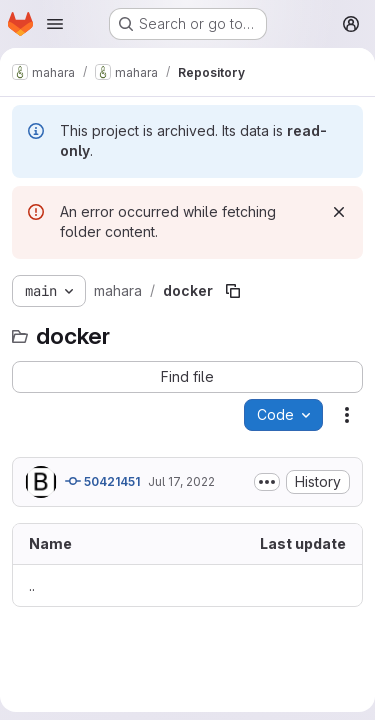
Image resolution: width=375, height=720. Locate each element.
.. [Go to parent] (32, 585)
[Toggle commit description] (267, 482)
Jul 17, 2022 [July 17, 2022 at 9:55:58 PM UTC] (181, 481)
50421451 (102, 481)
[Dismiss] (339, 212)
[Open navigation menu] (55, 24)
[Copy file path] (233, 291)
